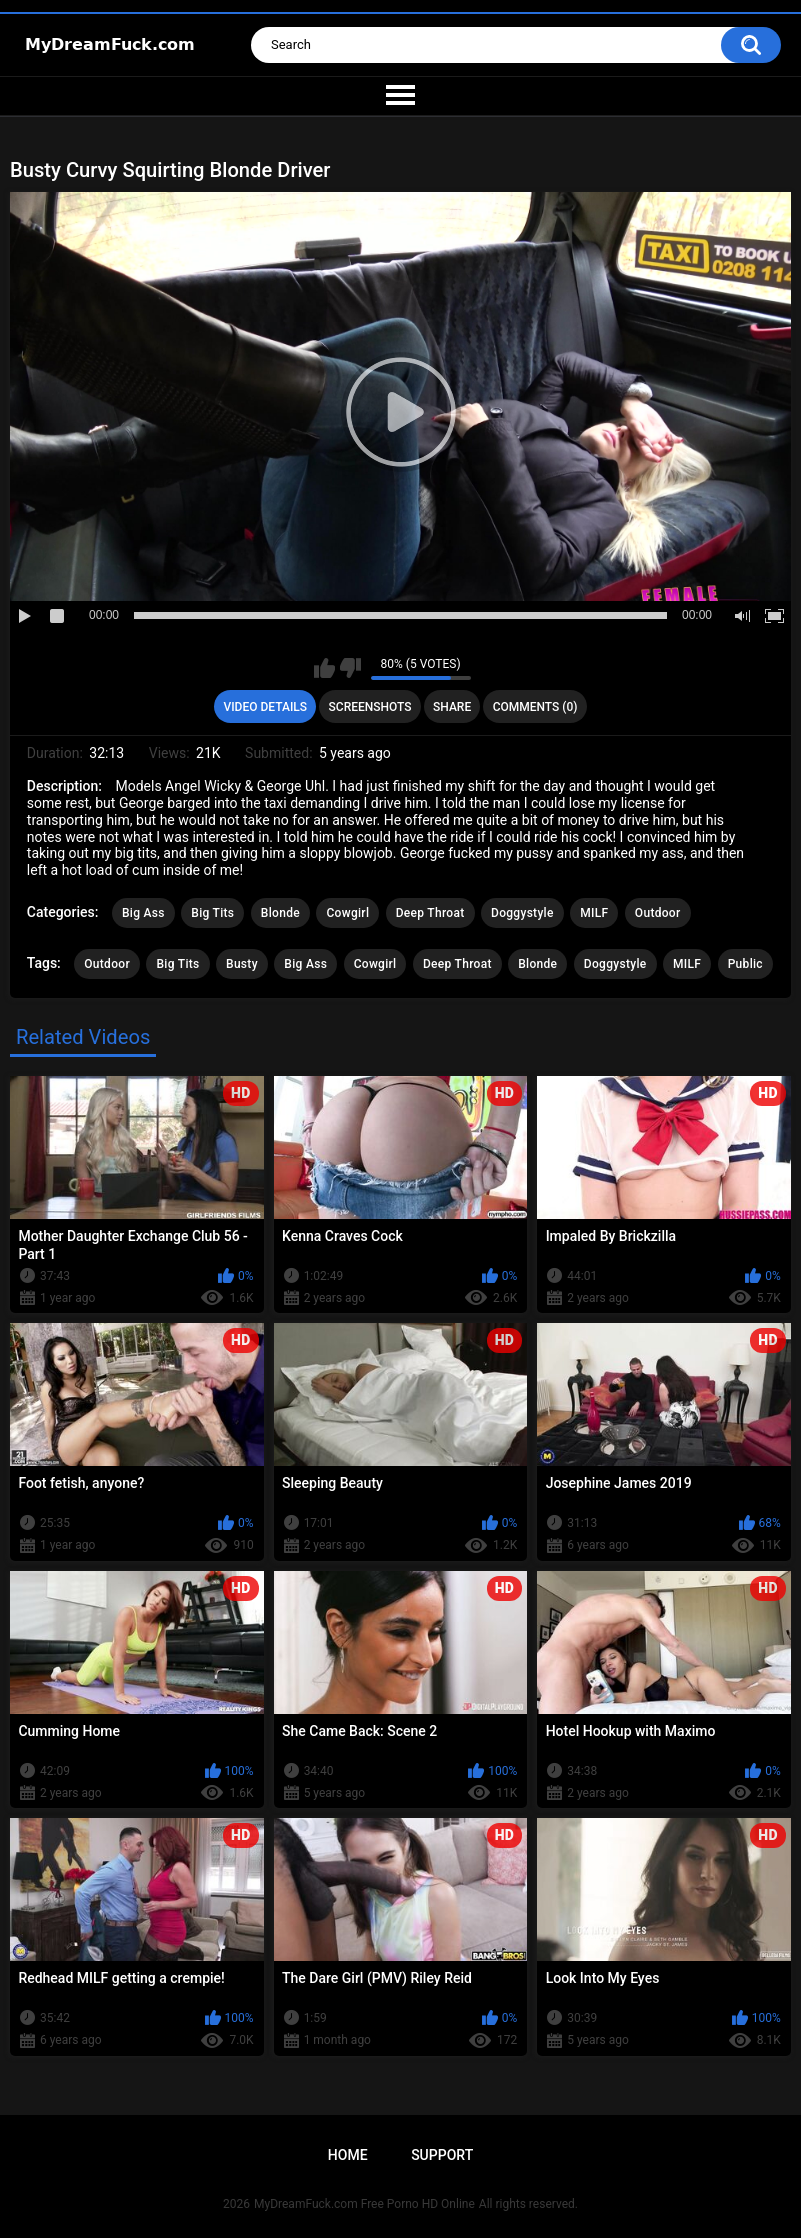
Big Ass (143, 913)
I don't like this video (350, 668)
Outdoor (658, 913)
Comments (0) (535, 707)
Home (348, 2155)
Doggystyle (522, 913)
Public (745, 964)
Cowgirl (347, 913)
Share (452, 707)
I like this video (324, 668)
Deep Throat (430, 913)
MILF (594, 913)
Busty (242, 964)
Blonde (280, 913)
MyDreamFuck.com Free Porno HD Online (364, 2204)
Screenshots (370, 707)
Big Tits (212, 913)
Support (442, 2155)
